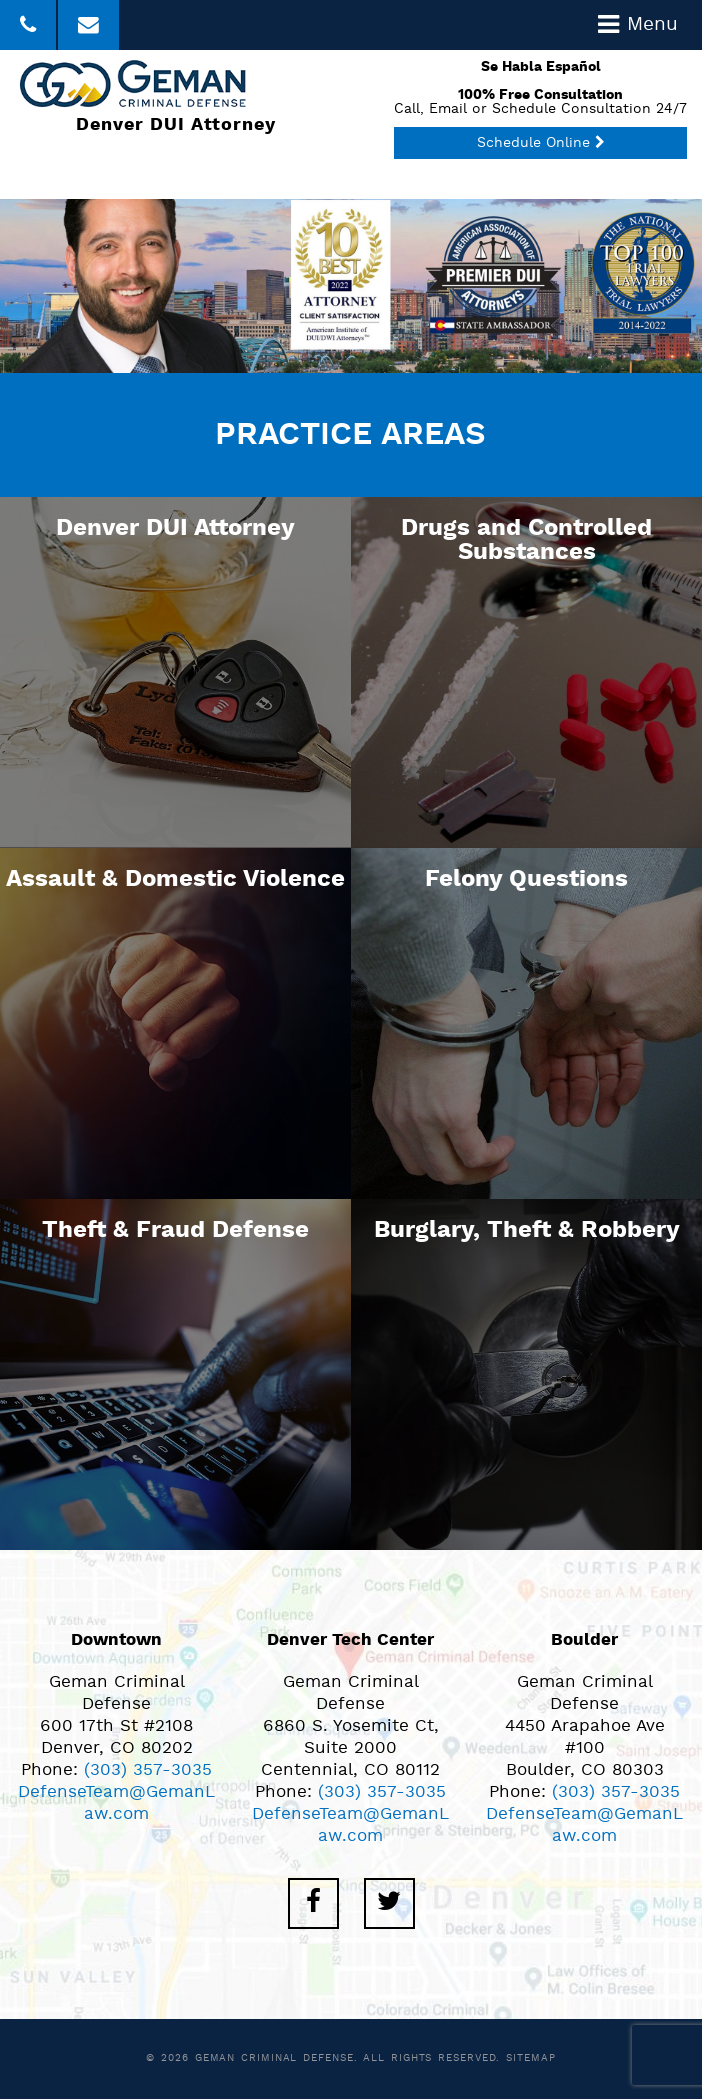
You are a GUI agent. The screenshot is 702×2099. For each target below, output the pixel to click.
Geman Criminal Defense (274, 2058)
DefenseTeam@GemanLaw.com (116, 1803)
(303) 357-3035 (148, 1770)
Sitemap (530, 2058)
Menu (638, 25)
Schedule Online (541, 143)
